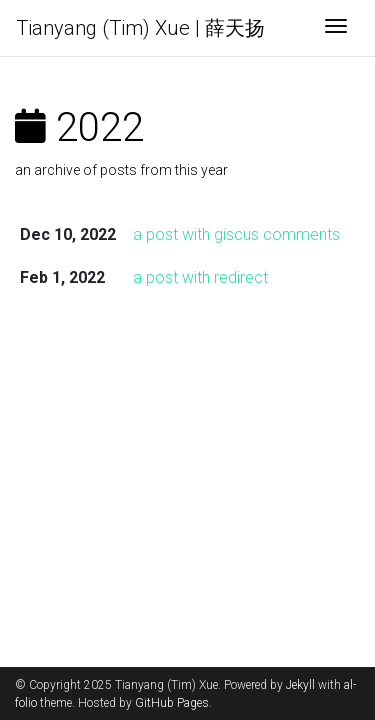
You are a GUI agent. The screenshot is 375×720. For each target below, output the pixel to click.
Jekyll (300, 685)
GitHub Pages (172, 703)
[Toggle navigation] (336, 28)
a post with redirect (200, 277)
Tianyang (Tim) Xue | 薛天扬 (140, 28)
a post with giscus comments (236, 234)
